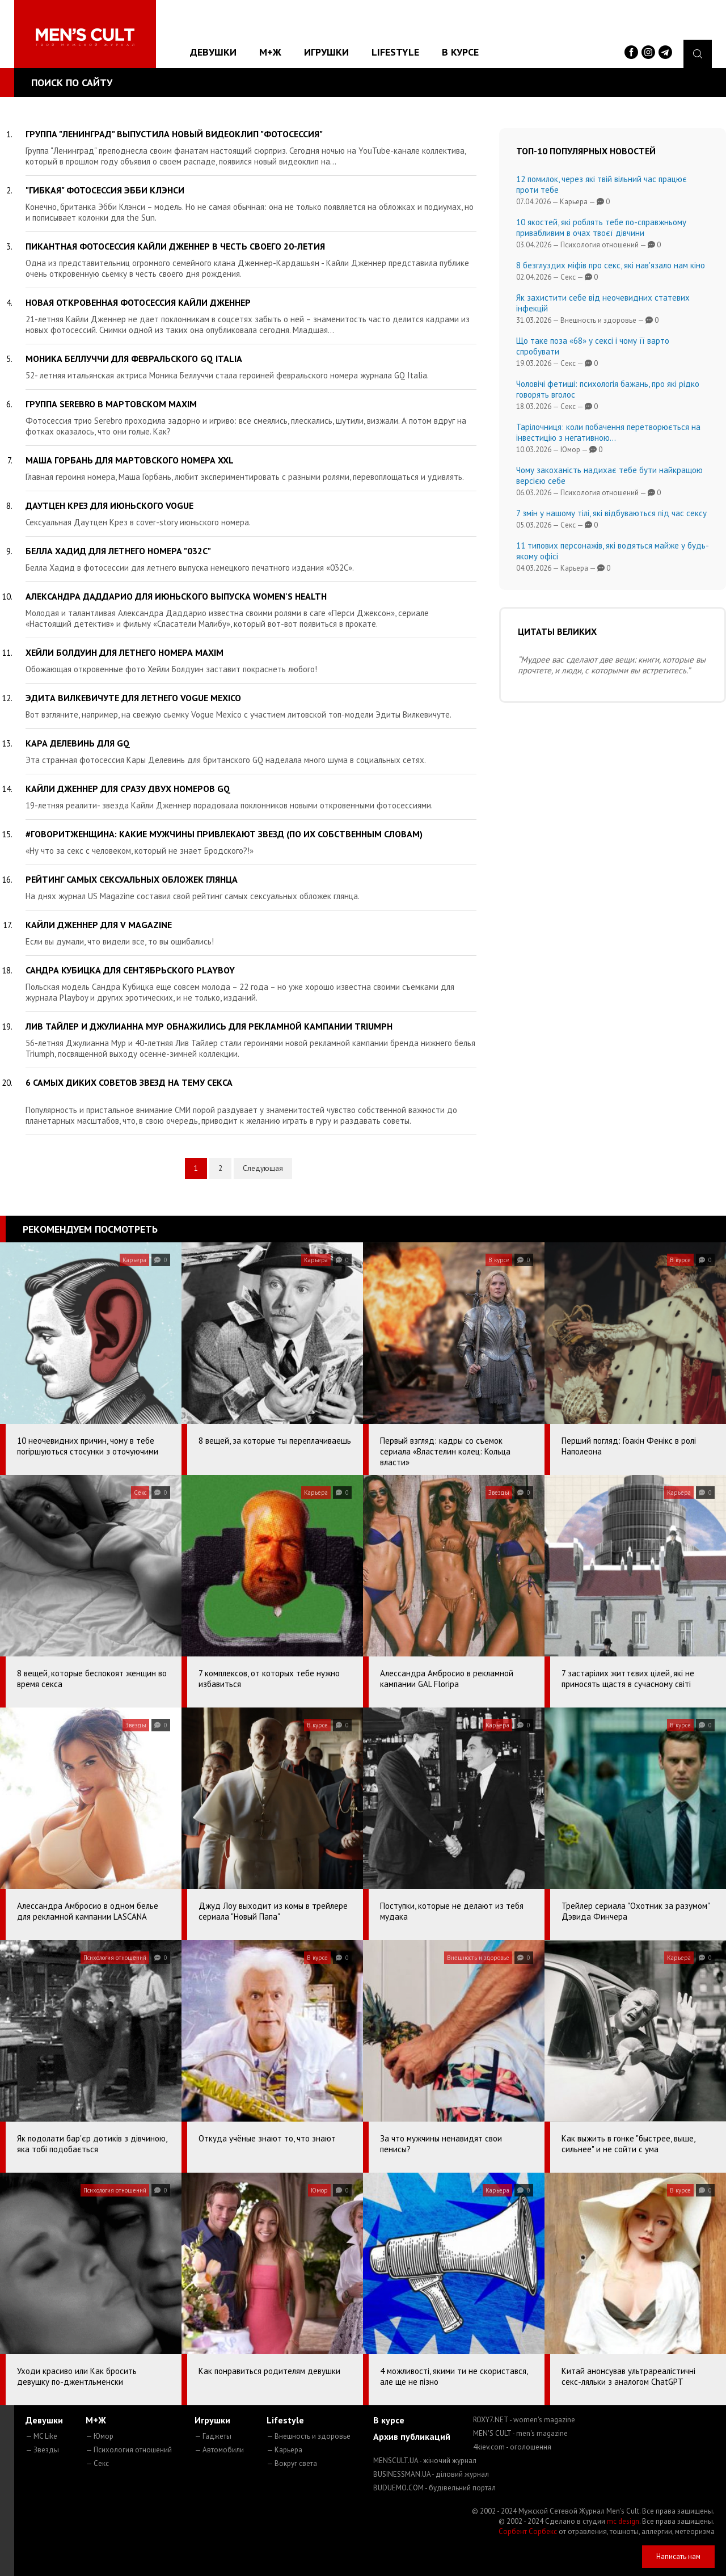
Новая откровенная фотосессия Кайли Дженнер (138, 302)
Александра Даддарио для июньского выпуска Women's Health (176, 596)
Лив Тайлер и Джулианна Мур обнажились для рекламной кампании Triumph (209, 1026)
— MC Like (41, 2436)
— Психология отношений (129, 2450)
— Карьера (284, 2450)
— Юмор (99, 2436)
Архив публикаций (411, 2436)
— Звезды (42, 2450)
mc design (623, 2521)
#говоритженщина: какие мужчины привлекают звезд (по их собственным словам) (224, 834)
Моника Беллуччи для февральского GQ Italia (134, 358)
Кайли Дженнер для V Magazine (99, 924)
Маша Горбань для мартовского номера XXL (130, 460)
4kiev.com (512, 2447)
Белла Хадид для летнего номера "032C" (118, 550)
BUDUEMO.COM (434, 2488)
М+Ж (270, 51)
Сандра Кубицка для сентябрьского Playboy (130, 970)
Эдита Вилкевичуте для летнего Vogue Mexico (133, 697)
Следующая (263, 1168)
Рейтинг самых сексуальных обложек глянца (132, 879)
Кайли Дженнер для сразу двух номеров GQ (128, 788)
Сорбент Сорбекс (528, 2531)
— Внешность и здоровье (309, 2436)
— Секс (97, 2463)
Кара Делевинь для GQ (78, 743)
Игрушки (326, 51)
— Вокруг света (292, 2463)
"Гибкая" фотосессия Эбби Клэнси (105, 190)
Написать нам (678, 2556)
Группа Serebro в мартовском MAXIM (111, 404)
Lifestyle (395, 51)
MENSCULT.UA (424, 2460)
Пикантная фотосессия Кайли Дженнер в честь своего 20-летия (175, 246)
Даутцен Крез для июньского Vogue (109, 505)
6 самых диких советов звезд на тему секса (129, 1082)
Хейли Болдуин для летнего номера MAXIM (124, 652)
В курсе (460, 51)
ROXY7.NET (524, 2420)
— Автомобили (219, 2450)
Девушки (213, 51)
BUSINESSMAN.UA (431, 2474)
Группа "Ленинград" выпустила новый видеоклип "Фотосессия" (174, 134)
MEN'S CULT (520, 2433)
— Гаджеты (213, 2436)
